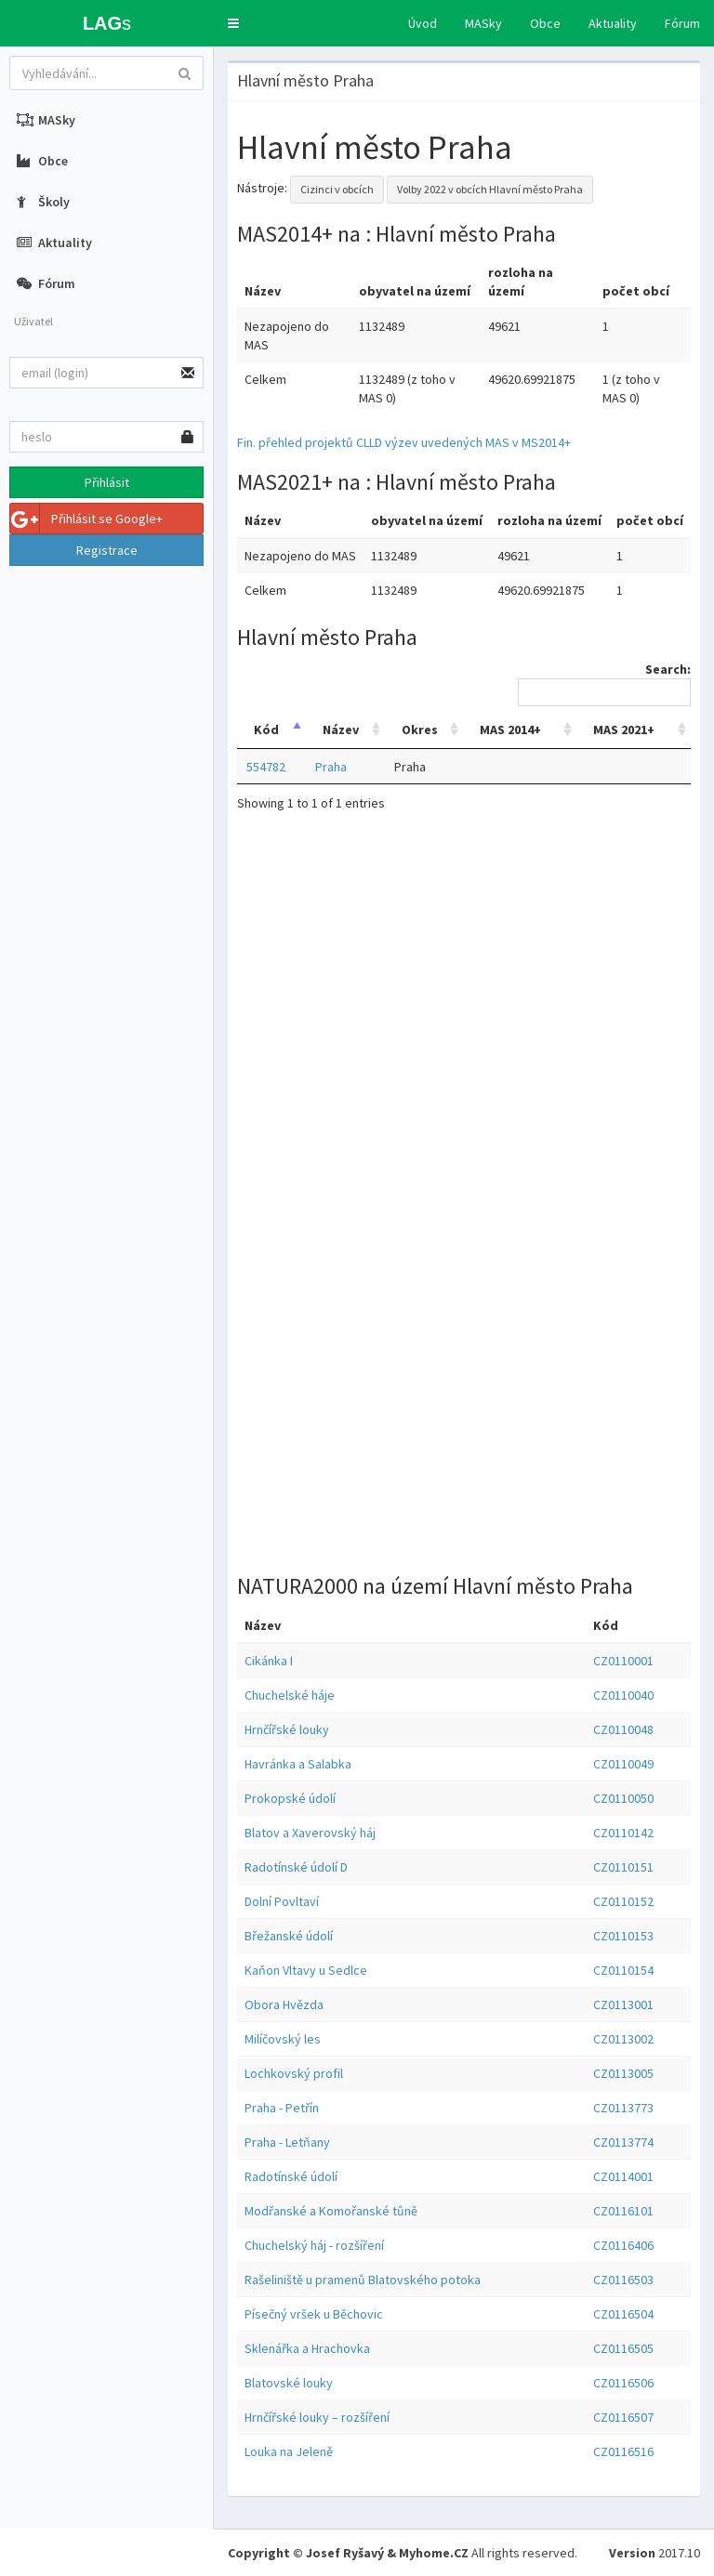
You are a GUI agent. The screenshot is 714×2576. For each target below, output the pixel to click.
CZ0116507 (623, 2417)
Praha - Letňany (287, 2142)
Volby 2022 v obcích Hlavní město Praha (490, 189)
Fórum (682, 23)
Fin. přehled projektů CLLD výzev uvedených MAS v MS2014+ (404, 442)
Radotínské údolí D (296, 1867)
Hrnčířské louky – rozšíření (317, 2417)
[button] (233, 23)
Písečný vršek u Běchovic (314, 2314)
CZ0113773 (623, 2107)
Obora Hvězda (284, 2004)
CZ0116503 (623, 2279)
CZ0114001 (623, 2176)
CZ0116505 (623, 2348)
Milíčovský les (283, 2039)
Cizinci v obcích (337, 189)
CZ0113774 (623, 2142)
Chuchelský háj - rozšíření (314, 2245)
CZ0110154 (623, 1970)
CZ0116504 (623, 2314)
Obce (545, 23)
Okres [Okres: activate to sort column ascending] (420, 729)
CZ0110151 (623, 1867)
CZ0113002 (623, 2039)
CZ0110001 (623, 1660)
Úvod (422, 23)
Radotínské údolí (291, 2176)
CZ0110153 (623, 1935)
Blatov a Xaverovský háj (310, 1832)
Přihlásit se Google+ (86, 518)
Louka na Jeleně (289, 2451)
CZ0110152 (623, 1901)
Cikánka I (269, 1660)
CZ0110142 (623, 1832)
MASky (483, 23)
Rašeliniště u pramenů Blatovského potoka (363, 2279)
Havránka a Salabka (298, 1763)
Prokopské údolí (290, 1798)
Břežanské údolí (289, 1935)
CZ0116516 (623, 2451)
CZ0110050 (623, 1798)
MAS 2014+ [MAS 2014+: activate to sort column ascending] (510, 729)
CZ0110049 (623, 1763)
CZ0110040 (623, 1695)
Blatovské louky (289, 2382)
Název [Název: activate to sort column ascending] (341, 729)
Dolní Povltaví (282, 1901)
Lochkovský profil (294, 2073)
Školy (43, 201)
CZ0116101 (623, 2210)
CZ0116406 (623, 2245)
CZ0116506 (623, 2382)
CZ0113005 (623, 2073)
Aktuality (612, 23)
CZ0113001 (623, 2004)
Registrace (107, 550)
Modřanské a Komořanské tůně (331, 2210)
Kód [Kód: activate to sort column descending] (266, 729)
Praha (331, 766)
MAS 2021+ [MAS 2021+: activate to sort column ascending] (623, 729)
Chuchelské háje (290, 1695)
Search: (604, 683)
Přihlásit (107, 482)
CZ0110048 (623, 1729)
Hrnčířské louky (287, 1729)
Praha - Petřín (282, 2107)
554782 (265, 766)
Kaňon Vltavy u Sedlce (306, 1970)
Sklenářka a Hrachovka (307, 2348)
